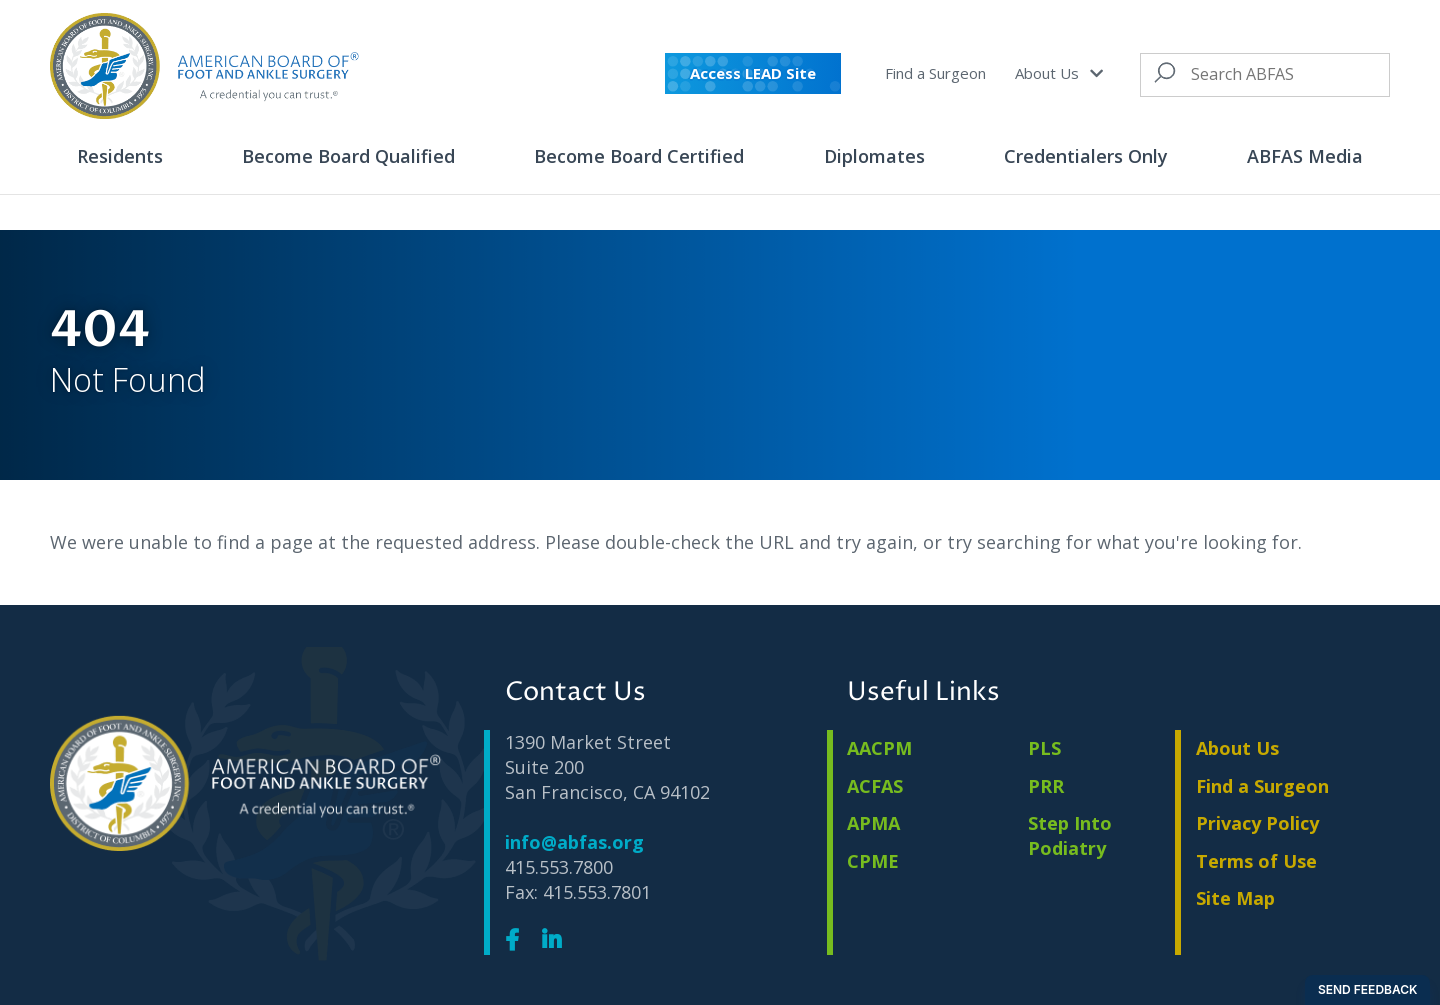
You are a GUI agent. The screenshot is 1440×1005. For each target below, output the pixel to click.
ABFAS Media (1305, 156)
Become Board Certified (639, 156)
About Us (1058, 73)
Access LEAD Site (753, 73)
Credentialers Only (1086, 156)
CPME (873, 861)
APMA (873, 823)
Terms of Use (1256, 861)
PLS (1044, 748)
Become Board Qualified (348, 156)
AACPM (879, 748)
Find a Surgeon (935, 73)
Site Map (1235, 898)
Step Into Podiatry (1070, 835)
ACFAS (875, 786)
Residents (120, 156)
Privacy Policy (1257, 823)
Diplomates (874, 156)
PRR (1046, 786)
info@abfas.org (574, 842)
